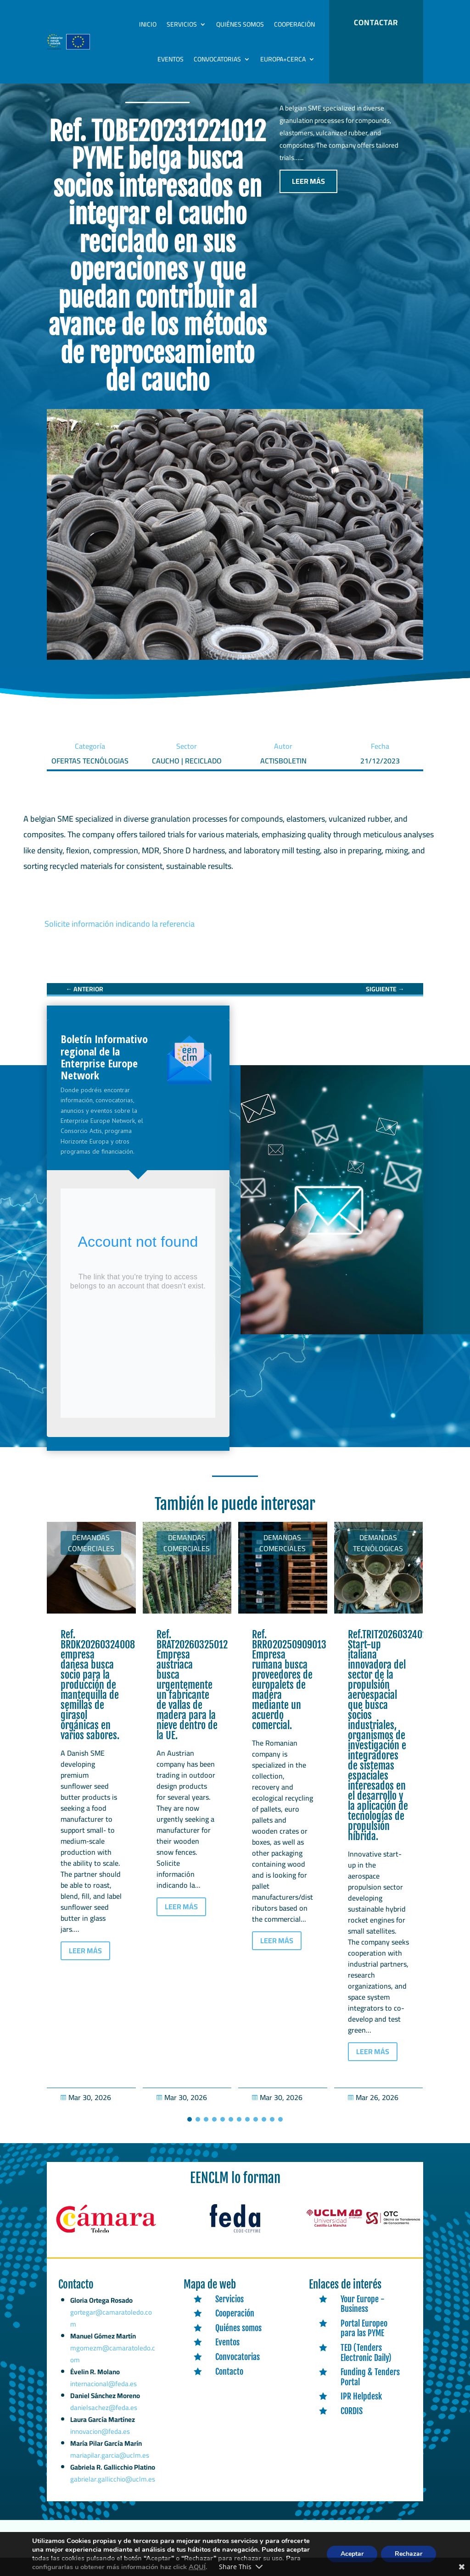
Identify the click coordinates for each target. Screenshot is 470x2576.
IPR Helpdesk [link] (361, 2406)
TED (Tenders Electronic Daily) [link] (366, 2362)
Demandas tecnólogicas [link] (378, 1552)
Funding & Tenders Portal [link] (370, 2387)
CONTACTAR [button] (376, 22)
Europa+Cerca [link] (283, 59)
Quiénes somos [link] (240, 24)
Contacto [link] (229, 2381)
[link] (84, 998)
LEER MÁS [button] (308, 191)
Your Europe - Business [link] (363, 2313)
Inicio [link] (148, 24)
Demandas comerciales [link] (91, 1552)
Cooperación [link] (294, 24)
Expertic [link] (173, 2551)
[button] (189, 2129)
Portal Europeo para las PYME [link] (364, 2338)
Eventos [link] (170, 59)
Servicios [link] (182, 24)
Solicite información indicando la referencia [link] (120, 933)
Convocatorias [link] (217, 59)
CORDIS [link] (352, 2421)
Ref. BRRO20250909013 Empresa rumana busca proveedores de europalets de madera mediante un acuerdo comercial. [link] (289, 1689)
